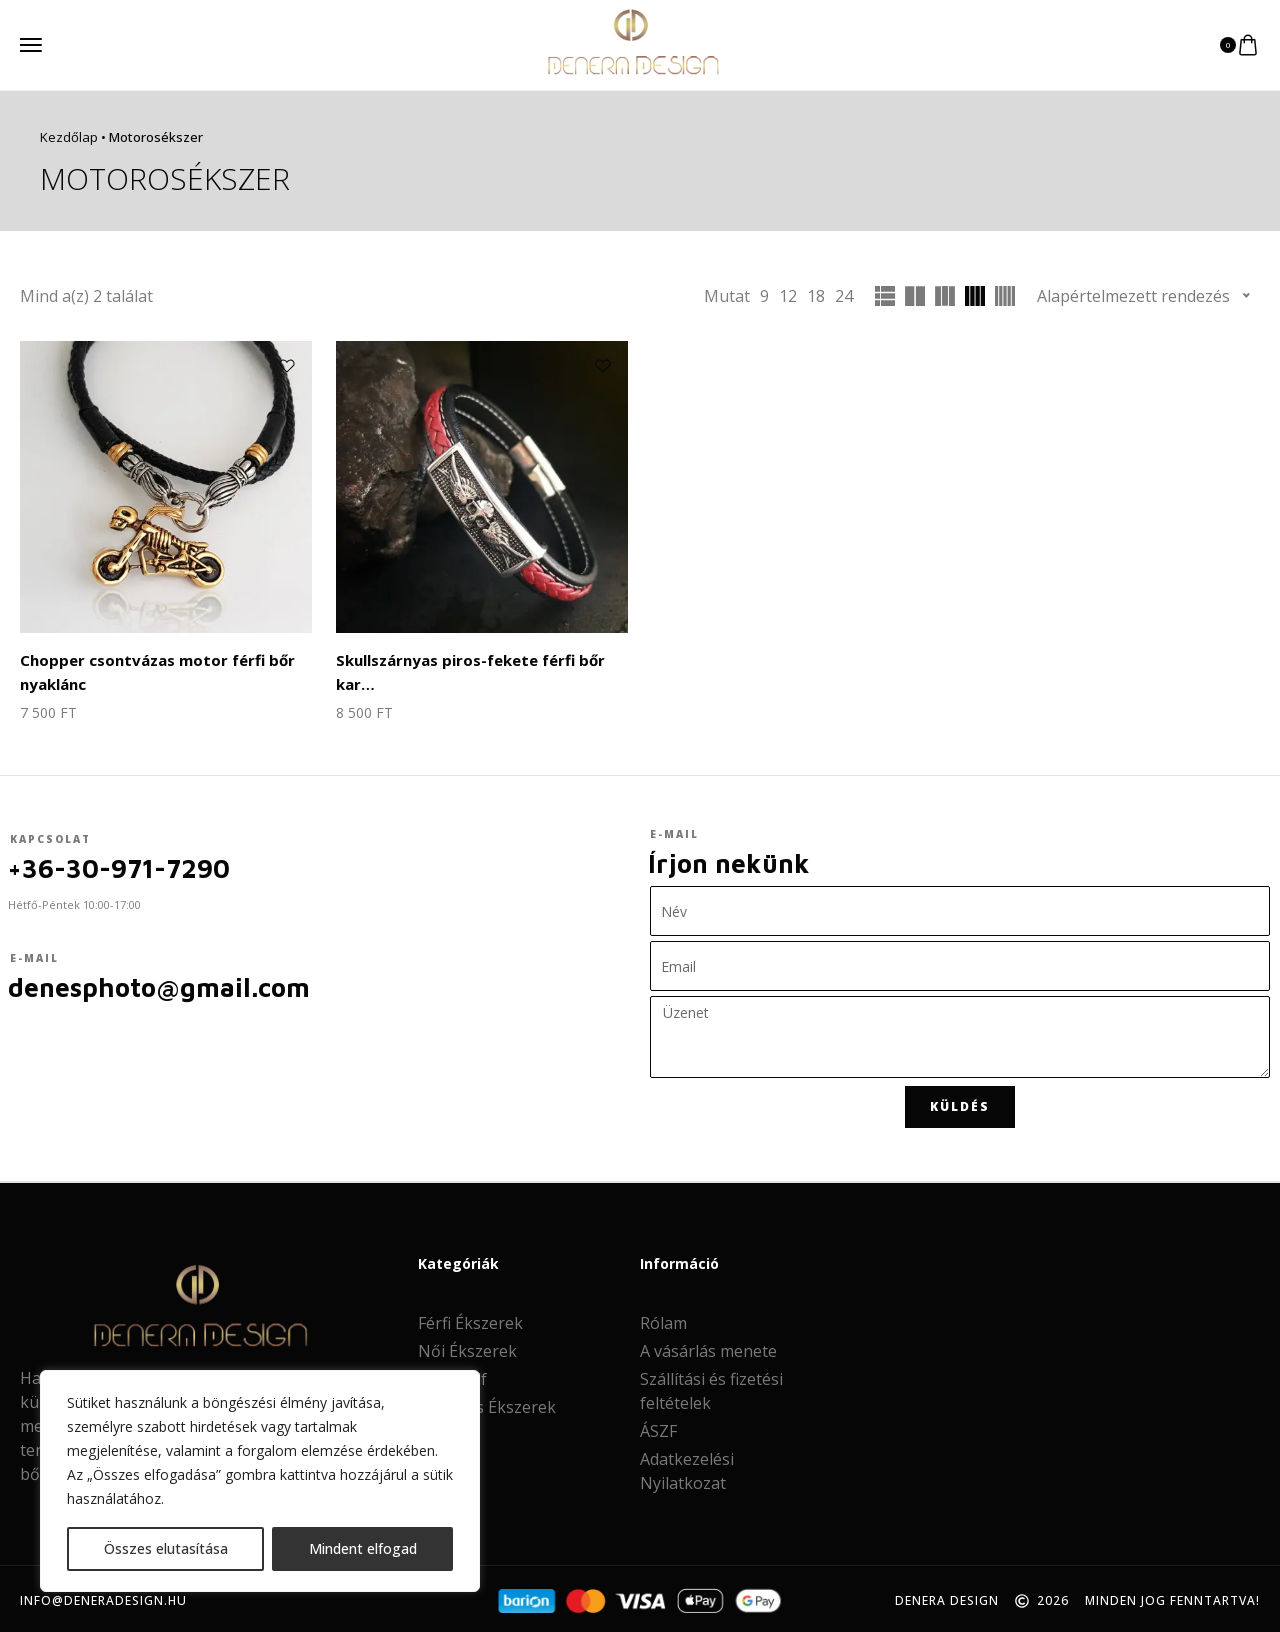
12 (788, 296)
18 (816, 296)
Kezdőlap (69, 137)
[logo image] (632, 43)
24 (844, 296)
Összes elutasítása (166, 1548)
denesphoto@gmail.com (159, 983)
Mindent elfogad (363, 1548)
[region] (260, 1481)
